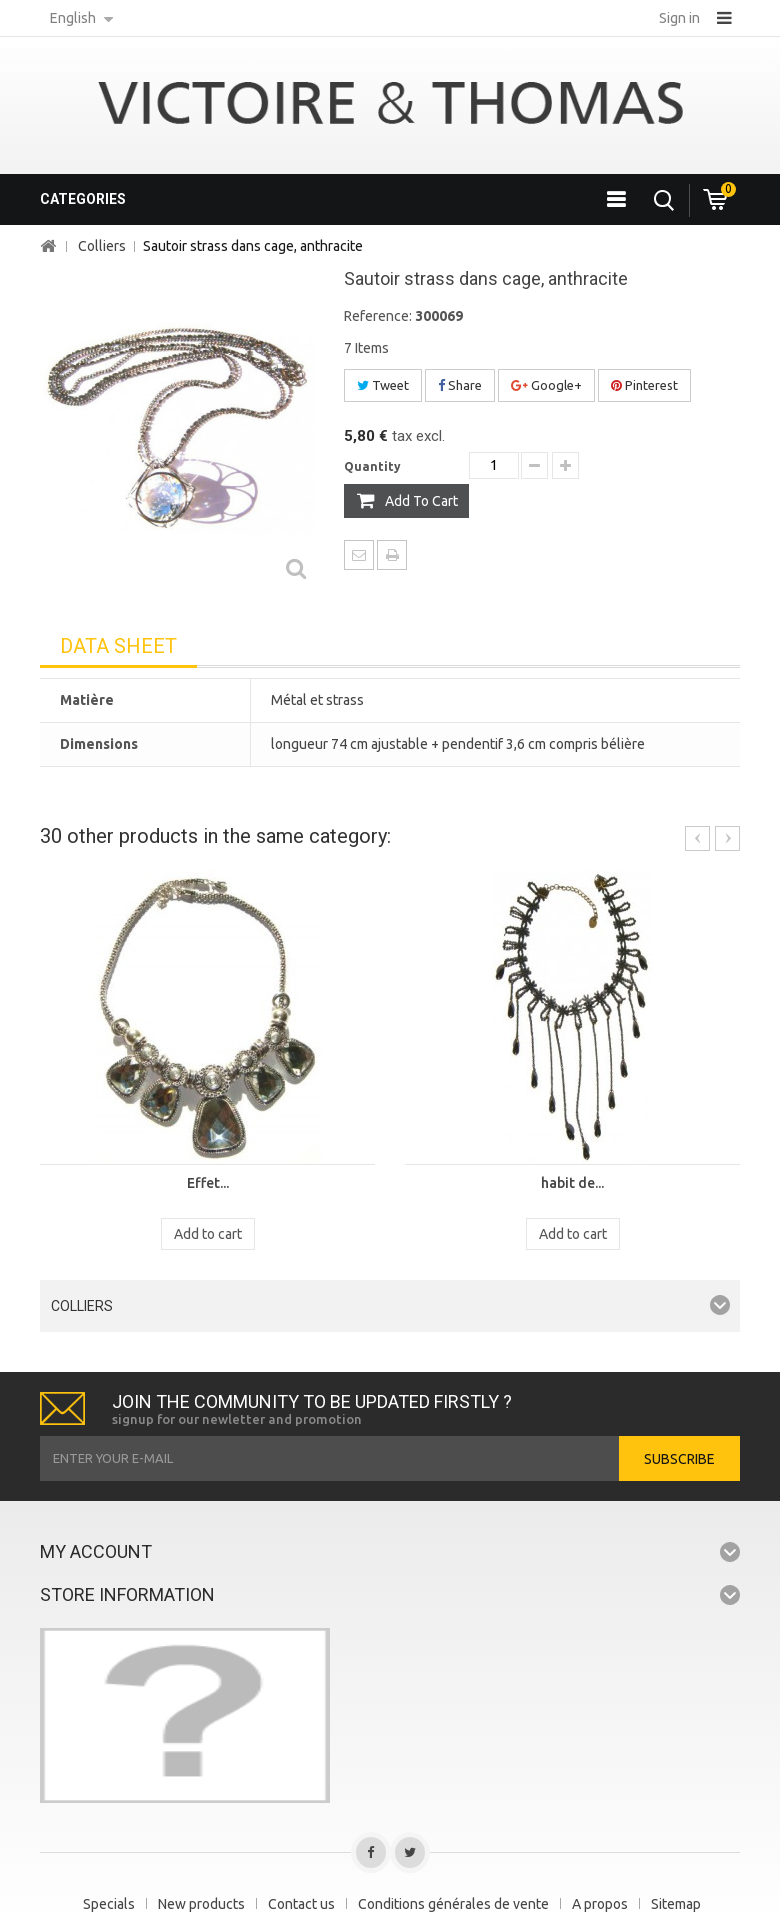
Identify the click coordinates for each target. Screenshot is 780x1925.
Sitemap (676, 1904)
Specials (109, 1904)
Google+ (546, 385)
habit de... (572, 1183)
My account (96, 1551)
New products (201, 1904)
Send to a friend (359, 555)
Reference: (378, 316)
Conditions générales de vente (453, 1904)
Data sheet (118, 646)
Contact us (301, 1904)
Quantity (372, 466)
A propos (600, 1904)
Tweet (383, 385)
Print (392, 555)
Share (460, 385)
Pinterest (644, 385)
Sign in (679, 18)
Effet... (208, 1183)
